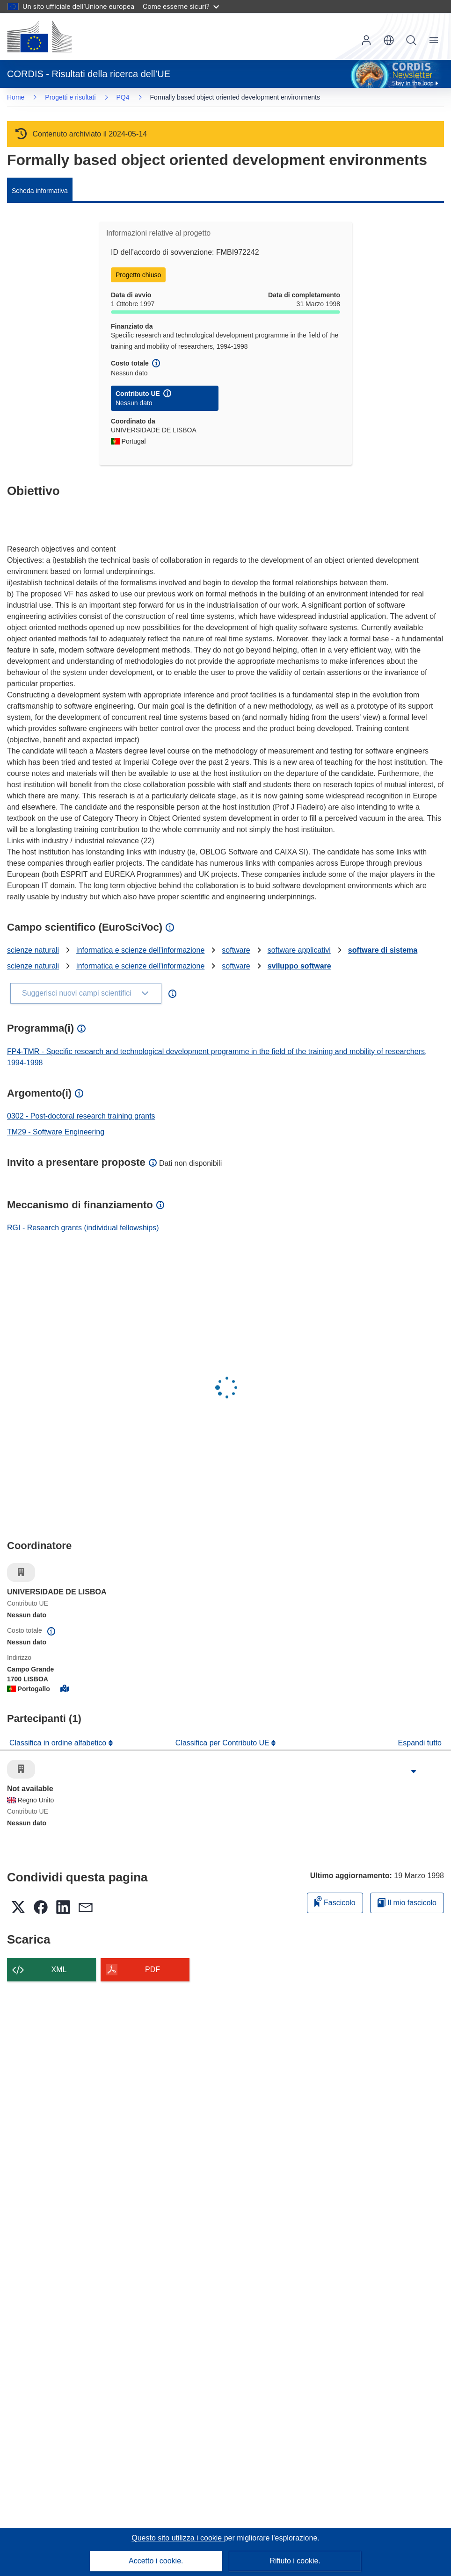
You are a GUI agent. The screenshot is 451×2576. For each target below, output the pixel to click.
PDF (152, 1969)
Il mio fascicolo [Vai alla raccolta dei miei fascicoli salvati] (407, 1902)
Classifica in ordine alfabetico (59, 1743)
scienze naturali (33, 950)
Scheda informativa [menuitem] (40, 190)
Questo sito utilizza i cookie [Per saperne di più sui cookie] (177, 2538)
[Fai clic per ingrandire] (413, 1771)
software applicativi (299, 950)
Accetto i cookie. (156, 2561)
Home (15, 97)
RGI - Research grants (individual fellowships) (83, 1228)
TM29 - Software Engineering (55, 1132)
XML (59, 1969)
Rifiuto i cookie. (294, 2561)
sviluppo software (299, 966)
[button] (388, 40)
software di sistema (383, 950)
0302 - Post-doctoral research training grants (81, 1116)
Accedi (366, 40)
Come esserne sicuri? (181, 6)
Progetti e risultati (70, 97)
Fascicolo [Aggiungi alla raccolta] (335, 1901)
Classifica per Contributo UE (223, 1743)
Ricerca (411, 40)
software (236, 950)
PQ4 (123, 97)
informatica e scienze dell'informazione (140, 950)
